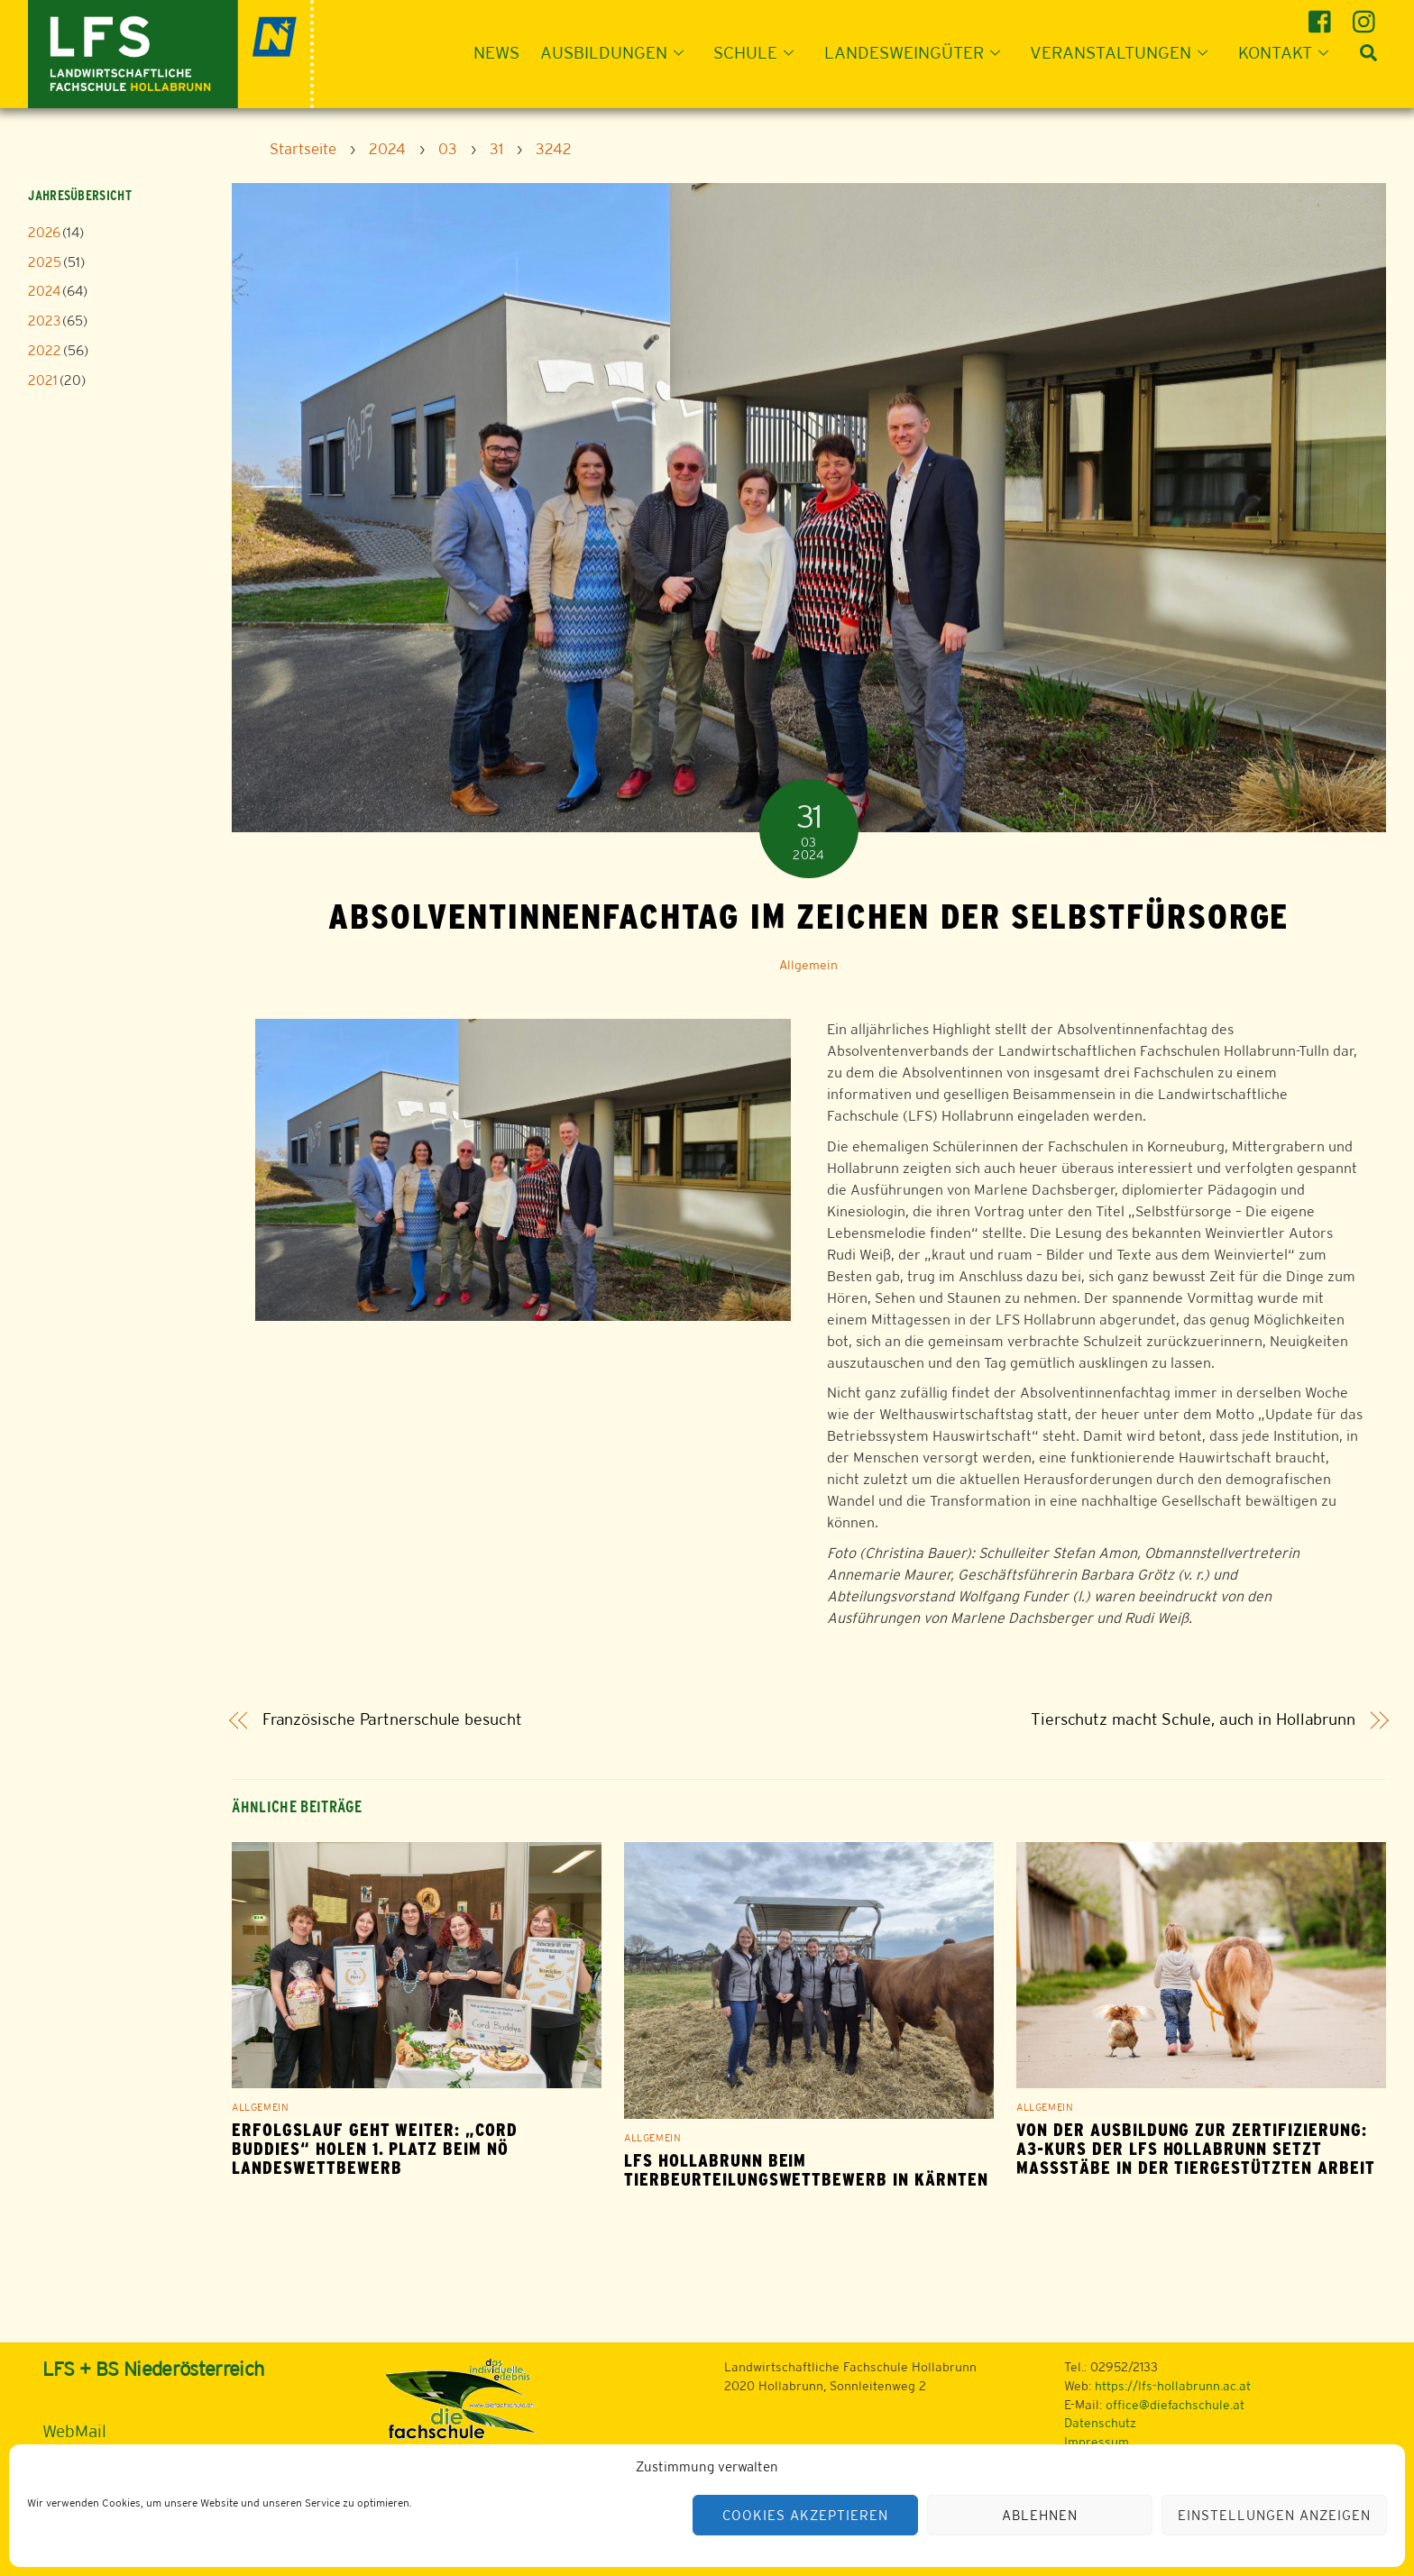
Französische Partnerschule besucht (392, 1719)
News (496, 52)
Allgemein (808, 965)
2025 (44, 262)
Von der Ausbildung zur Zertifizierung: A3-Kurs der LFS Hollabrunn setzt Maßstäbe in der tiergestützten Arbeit (1195, 2149)
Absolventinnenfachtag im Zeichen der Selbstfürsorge (808, 916)
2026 (44, 232)
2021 (43, 380)
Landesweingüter (917, 52)
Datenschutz (1100, 2423)
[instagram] (1366, 14)
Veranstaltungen (1124, 52)
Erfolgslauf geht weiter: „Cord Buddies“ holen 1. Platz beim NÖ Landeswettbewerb (375, 2149)
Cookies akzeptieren (805, 2515)
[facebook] (1322, 14)
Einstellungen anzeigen (1274, 2515)
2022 (44, 350)
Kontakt (1288, 52)
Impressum (1096, 2441)
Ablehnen (1040, 2515)
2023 (44, 320)
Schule (758, 52)
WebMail (74, 2431)
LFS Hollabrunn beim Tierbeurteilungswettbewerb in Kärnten (806, 2170)
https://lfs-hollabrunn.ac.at (1173, 2386)
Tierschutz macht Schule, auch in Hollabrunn (1193, 1719)
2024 (44, 290)
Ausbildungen (617, 52)
